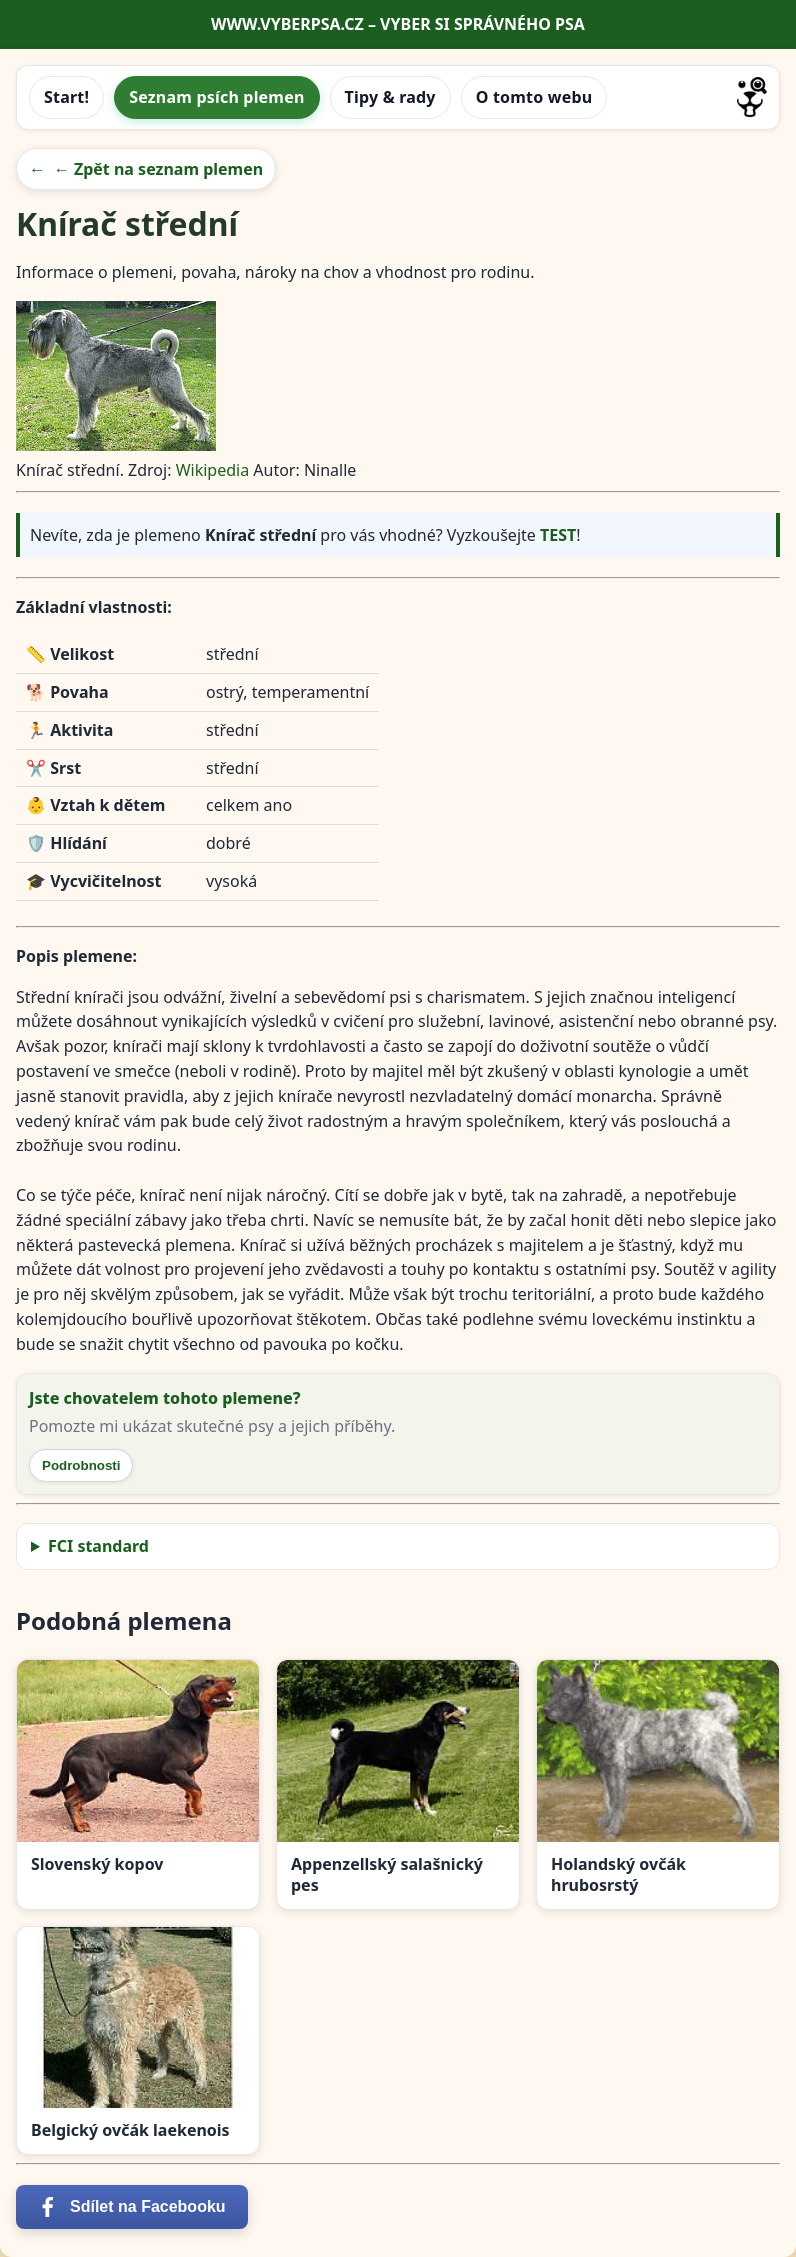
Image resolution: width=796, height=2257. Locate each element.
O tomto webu (534, 97)
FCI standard (98, 1546)
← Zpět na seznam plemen (158, 169)
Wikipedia (213, 470)
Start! (66, 97)
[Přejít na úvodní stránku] (752, 97)
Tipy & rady (390, 97)
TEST (558, 535)
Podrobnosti (81, 1465)
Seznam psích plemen (216, 97)
